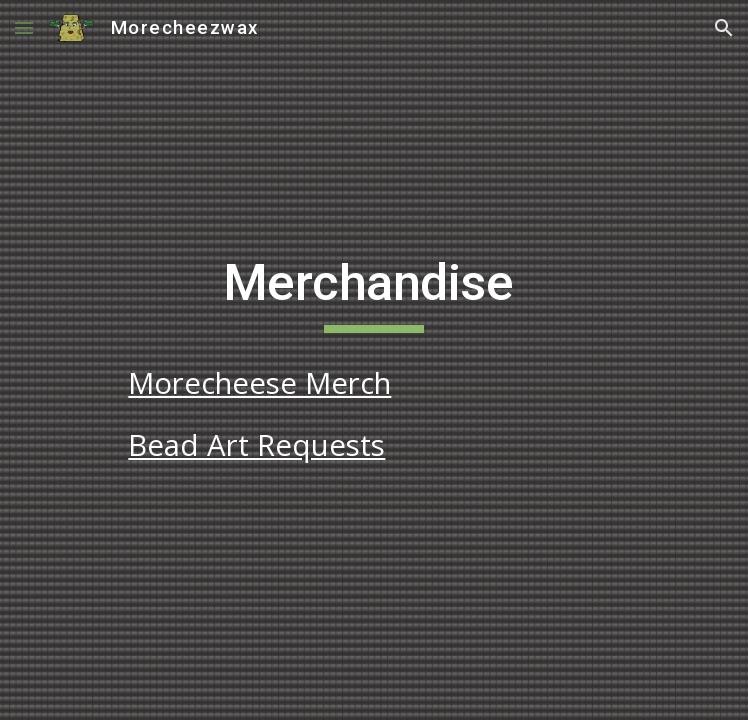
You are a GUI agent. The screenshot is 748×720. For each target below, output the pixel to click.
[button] (24, 27)
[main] (373, 292)
